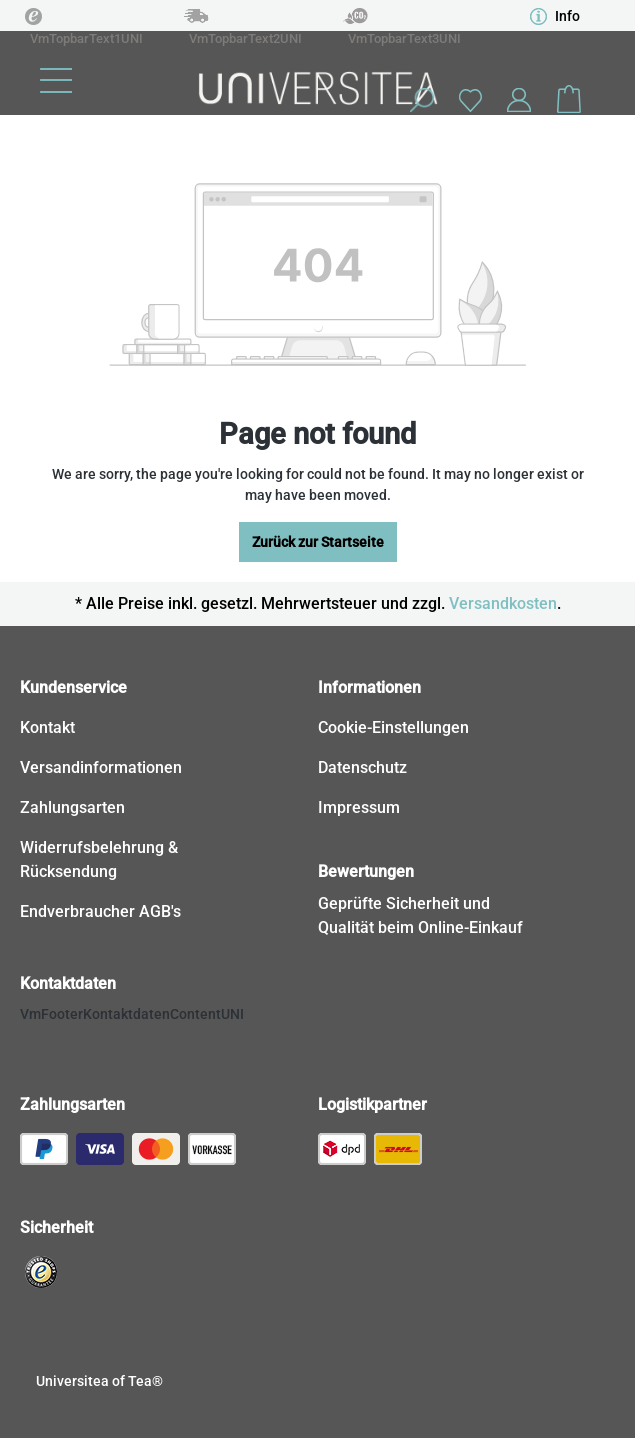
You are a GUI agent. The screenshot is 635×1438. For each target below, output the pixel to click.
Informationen (369, 687)
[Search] (421, 100)
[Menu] (56, 80)
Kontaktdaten (68, 983)
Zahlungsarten (72, 807)
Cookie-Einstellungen (393, 727)
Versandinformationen (101, 767)
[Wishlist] (470, 99)
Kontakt (47, 727)
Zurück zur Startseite (318, 542)
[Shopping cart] (569, 100)
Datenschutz (362, 767)
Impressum (359, 807)
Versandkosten (503, 603)
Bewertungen (366, 871)
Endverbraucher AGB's (100, 911)
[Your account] (519, 100)
